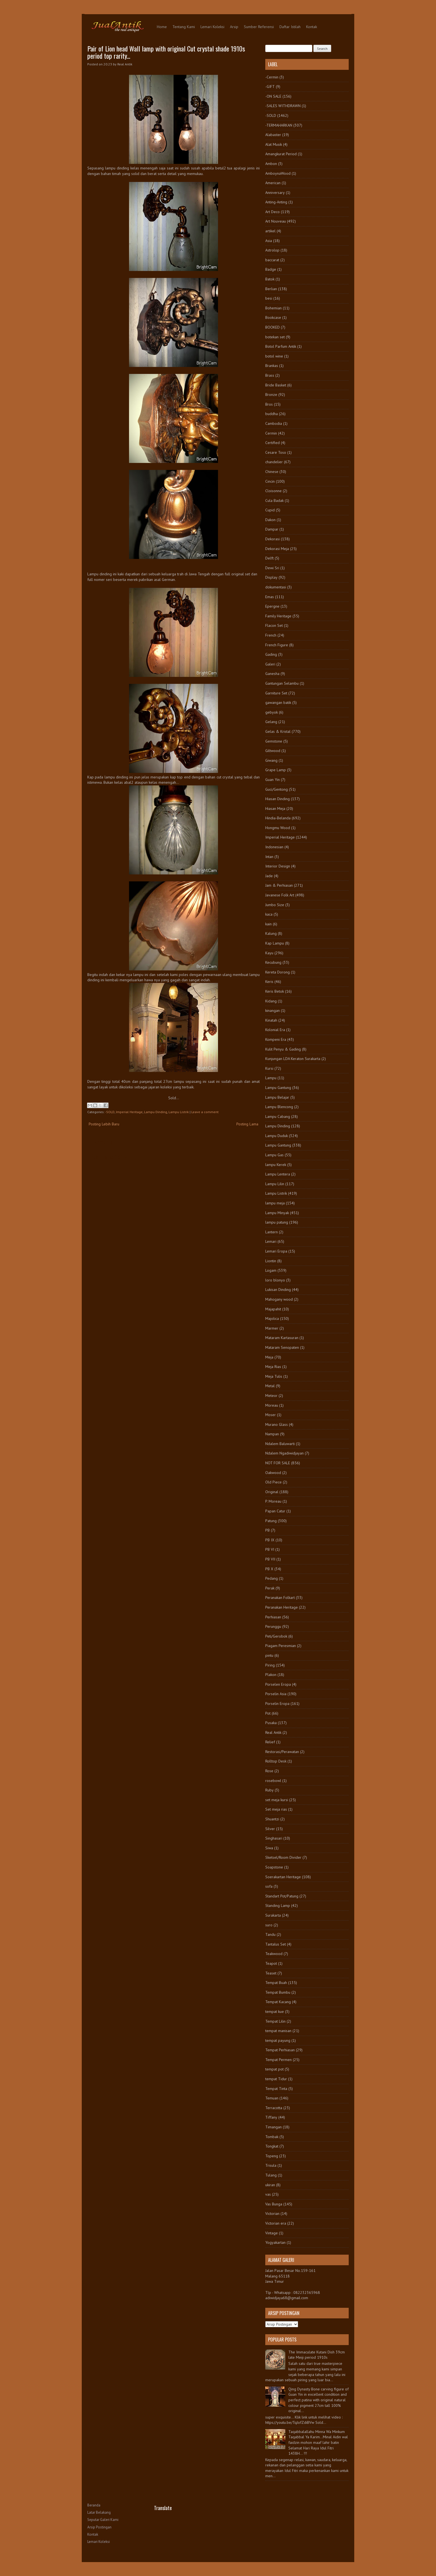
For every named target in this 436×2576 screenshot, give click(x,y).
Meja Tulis (273, 1376)
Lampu (270, 1077)
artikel (270, 230)
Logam (270, 1270)
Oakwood (273, 1472)
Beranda (93, 2505)
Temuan (271, 2098)
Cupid (270, 509)
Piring (270, 1665)
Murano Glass (276, 1424)
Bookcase (273, 317)
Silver (270, 1828)
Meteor (271, 1395)
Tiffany (271, 2117)
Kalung (271, 933)
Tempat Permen (278, 2059)
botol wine (274, 356)
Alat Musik (273, 144)
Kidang (271, 1001)
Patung (271, 1520)
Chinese (271, 471)
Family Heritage (278, 615)
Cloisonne (273, 490)
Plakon (270, 1674)
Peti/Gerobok (276, 1636)
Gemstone (273, 741)
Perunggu (273, 1626)
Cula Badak (274, 500)
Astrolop (272, 250)
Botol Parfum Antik (280, 346)
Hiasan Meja (275, 808)
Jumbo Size (274, 904)
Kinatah (271, 1020)
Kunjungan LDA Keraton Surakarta (292, 1058)
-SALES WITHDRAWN (283, 105)
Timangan (273, 2126)
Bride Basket (275, 385)
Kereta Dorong (277, 972)
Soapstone (274, 1867)
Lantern (271, 1231)
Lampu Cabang (277, 1116)
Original (271, 1491)
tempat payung (277, 2040)
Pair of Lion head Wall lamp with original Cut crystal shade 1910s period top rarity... (166, 52)
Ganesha (272, 673)
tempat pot (274, 2069)
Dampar (271, 529)
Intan (269, 856)
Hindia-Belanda (278, 817)
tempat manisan (278, 2030)
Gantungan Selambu (282, 683)
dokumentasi (275, 587)
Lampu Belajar (277, 1097)
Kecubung (273, 962)
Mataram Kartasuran (281, 1337)
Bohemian (273, 307)
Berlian (271, 288)
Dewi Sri (272, 567)
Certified (272, 442)
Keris (269, 981)
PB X (269, 1568)
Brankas (271, 365)
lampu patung (276, 1222)
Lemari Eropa (276, 1251)
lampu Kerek (275, 1164)
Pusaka (271, 1722)
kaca (268, 914)
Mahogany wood (279, 1299)
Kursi (269, 1068)
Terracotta (273, 2107)
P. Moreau (273, 1501)
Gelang (271, 721)
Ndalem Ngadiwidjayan (284, 1453)
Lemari (270, 1241)
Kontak (311, 26)
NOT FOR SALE (277, 1462)
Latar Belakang (99, 2512)
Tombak (271, 2136)
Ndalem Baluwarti (280, 1443)
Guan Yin (272, 779)
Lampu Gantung (278, 1087)
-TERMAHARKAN (278, 125)
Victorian (272, 2213)
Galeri (270, 664)
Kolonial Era (275, 1029)
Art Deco (272, 211)
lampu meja (275, 1203)
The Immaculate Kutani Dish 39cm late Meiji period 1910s (316, 2355)
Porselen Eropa (278, 1684)
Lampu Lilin (274, 1183)
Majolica (272, 1318)
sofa (268, 1886)
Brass (269, 375)
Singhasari (273, 1838)
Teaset (270, 1973)
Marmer (271, 1328)
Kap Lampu (274, 943)
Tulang (271, 2175)
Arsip (234, 26)
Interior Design (277, 866)
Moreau (271, 1405)
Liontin (270, 1260)
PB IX (269, 1539)
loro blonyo (275, 1280)
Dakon (270, 519)
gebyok (271, 712)
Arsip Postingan (99, 2527)
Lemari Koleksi (212, 26)
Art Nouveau (275, 221)
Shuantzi (272, 1818)
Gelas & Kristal (278, 731)
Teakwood (274, 1953)
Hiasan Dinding (277, 798)
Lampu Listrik (179, 1112)
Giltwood (272, 750)
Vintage (271, 2232)
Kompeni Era (275, 1039)
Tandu (270, 1934)
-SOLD (110, 1112)
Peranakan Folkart (280, 1597)
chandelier (274, 461)
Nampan (272, 1433)
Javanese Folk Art (279, 895)
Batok (269, 279)
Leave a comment (205, 1112)
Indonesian (274, 846)
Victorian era (275, 2223)
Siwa (269, 1847)
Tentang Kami (183, 26)
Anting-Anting (276, 201)
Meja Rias (273, 1366)
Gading (271, 654)
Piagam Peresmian (280, 1645)
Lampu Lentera (277, 1174)
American (273, 182)
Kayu (269, 952)
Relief (270, 1741)
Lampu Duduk (276, 1135)
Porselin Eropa (277, 1703)
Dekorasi (272, 538)
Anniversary (275, 192)
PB (267, 1530)
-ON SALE (273, 96)
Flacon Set (274, 625)
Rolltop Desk (275, 1761)
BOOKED (272, 327)
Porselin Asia (275, 1693)
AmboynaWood (278, 173)
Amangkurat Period (281, 153)
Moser (270, 1414)
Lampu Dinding (155, 1112)
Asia (268, 240)
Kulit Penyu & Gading (283, 1049)
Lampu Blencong (279, 1106)
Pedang (271, 1578)
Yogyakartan (275, 2242)
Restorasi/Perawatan (282, 1751)
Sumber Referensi (259, 26)
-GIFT (270, 86)
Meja (269, 1357)
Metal (270, 1385)
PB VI (269, 1549)
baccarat (272, 259)
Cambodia (273, 423)
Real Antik (273, 1732)
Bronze (271, 394)
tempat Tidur (276, 2078)
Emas (269, 596)
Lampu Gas (274, 1154)
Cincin (270, 481)
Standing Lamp (277, 1905)
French (270, 635)
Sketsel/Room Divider (283, 1857)
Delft (269, 558)
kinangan (272, 1010)
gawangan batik (278, 702)
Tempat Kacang (278, 2001)
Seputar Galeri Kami (102, 2519)
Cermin (271, 433)
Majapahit (273, 1309)
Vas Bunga (273, 2204)
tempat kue (274, 2011)
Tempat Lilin (275, 2021)
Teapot (271, 1963)
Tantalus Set (275, 1944)
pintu (269, 1655)
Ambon (271, 163)
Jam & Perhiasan (279, 885)
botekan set (275, 336)
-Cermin (271, 77)
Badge (270, 269)
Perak (269, 1588)
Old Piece (273, 1482)
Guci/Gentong (276, 789)
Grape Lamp (275, 769)
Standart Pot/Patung (281, 1896)
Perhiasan (273, 1616)
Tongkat (271, 2146)
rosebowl (273, 1780)
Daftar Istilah (290, 26)
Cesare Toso (275, 452)
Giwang (271, 760)
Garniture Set (276, 693)
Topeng (271, 2155)
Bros (269, 404)
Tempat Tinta (276, 2088)
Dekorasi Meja (277, 548)
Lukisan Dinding (278, 1289)
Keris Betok (274, 991)
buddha (271, 413)
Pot (268, 1713)
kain (268, 923)
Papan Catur (275, 1510)
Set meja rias (276, 1809)
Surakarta (273, 1915)
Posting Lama (247, 1123)
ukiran (270, 2184)
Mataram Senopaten (282, 1347)
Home (162, 26)
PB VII (270, 1559)
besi (268, 298)
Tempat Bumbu (277, 1992)
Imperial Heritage (129, 1112)
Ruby (269, 1790)
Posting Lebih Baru (104, 1123)
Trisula (270, 2165)
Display (271, 577)
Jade (269, 875)
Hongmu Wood (277, 827)
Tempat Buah (276, 1982)
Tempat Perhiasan (280, 2049)
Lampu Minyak (277, 1212)
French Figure (276, 644)
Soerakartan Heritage (283, 1876)
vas (268, 2194)
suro (268, 1924)
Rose (269, 1770)
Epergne (272, 606)
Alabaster (273, 134)
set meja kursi (276, 1799)
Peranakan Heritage (281, 1607)
